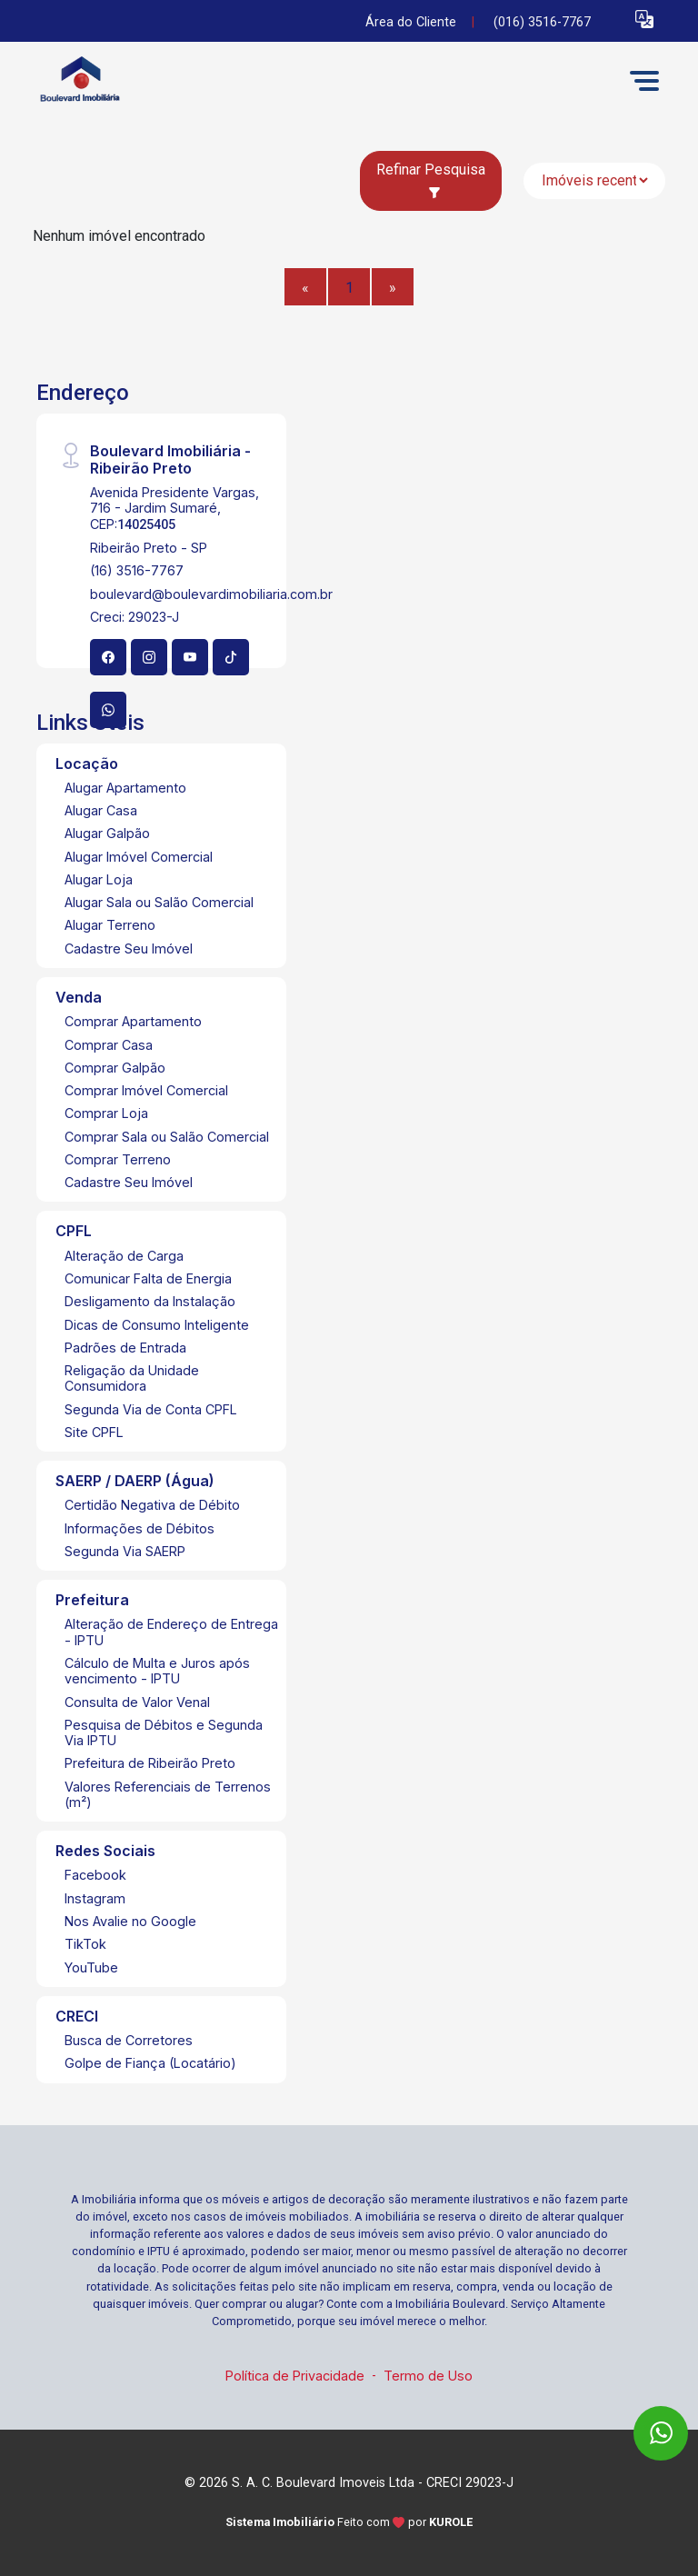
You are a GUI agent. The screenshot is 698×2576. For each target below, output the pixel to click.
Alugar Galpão (107, 833)
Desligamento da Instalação (150, 1301)
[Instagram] (149, 657)
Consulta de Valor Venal (137, 1702)
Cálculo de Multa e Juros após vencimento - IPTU (157, 1670)
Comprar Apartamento (133, 1021)
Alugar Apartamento (125, 787)
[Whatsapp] (108, 710)
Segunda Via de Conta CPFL (151, 1409)
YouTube (91, 1967)
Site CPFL (94, 1432)
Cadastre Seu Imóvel (129, 948)
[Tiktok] (231, 657)
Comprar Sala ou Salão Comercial (167, 1136)
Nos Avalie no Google (130, 1921)
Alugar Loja (99, 879)
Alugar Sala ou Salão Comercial (159, 902)
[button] (644, 18)
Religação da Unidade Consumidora (132, 1378)
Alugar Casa (101, 810)
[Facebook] (108, 657)
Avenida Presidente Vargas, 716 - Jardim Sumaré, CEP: (174, 508)
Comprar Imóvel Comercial (146, 1090)
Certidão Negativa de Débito (152, 1505)
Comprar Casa (109, 1045)
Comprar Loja (106, 1113)
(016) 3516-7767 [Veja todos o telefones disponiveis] (542, 22)
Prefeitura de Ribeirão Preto (150, 1763)
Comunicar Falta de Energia (148, 1278)
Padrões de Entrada (125, 1347)
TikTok (85, 1944)
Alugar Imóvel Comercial (139, 856)
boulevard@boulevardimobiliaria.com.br (211, 594)
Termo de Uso (428, 2375)
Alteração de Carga (124, 1255)
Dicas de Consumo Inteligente (157, 1325)
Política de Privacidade (294, 2375)
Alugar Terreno (110, 925)
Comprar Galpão (115, 1067)
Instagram (95, 1898)
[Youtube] (190, 657)
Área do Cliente (410, 22)
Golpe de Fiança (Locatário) (150, 2063)
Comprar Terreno (118, 1159)
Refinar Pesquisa (430, 180)
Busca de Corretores (129, 2040)
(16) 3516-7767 (137, 570)
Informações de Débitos (139, 1528)
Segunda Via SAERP (125, 1551)
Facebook (95, 1874)
